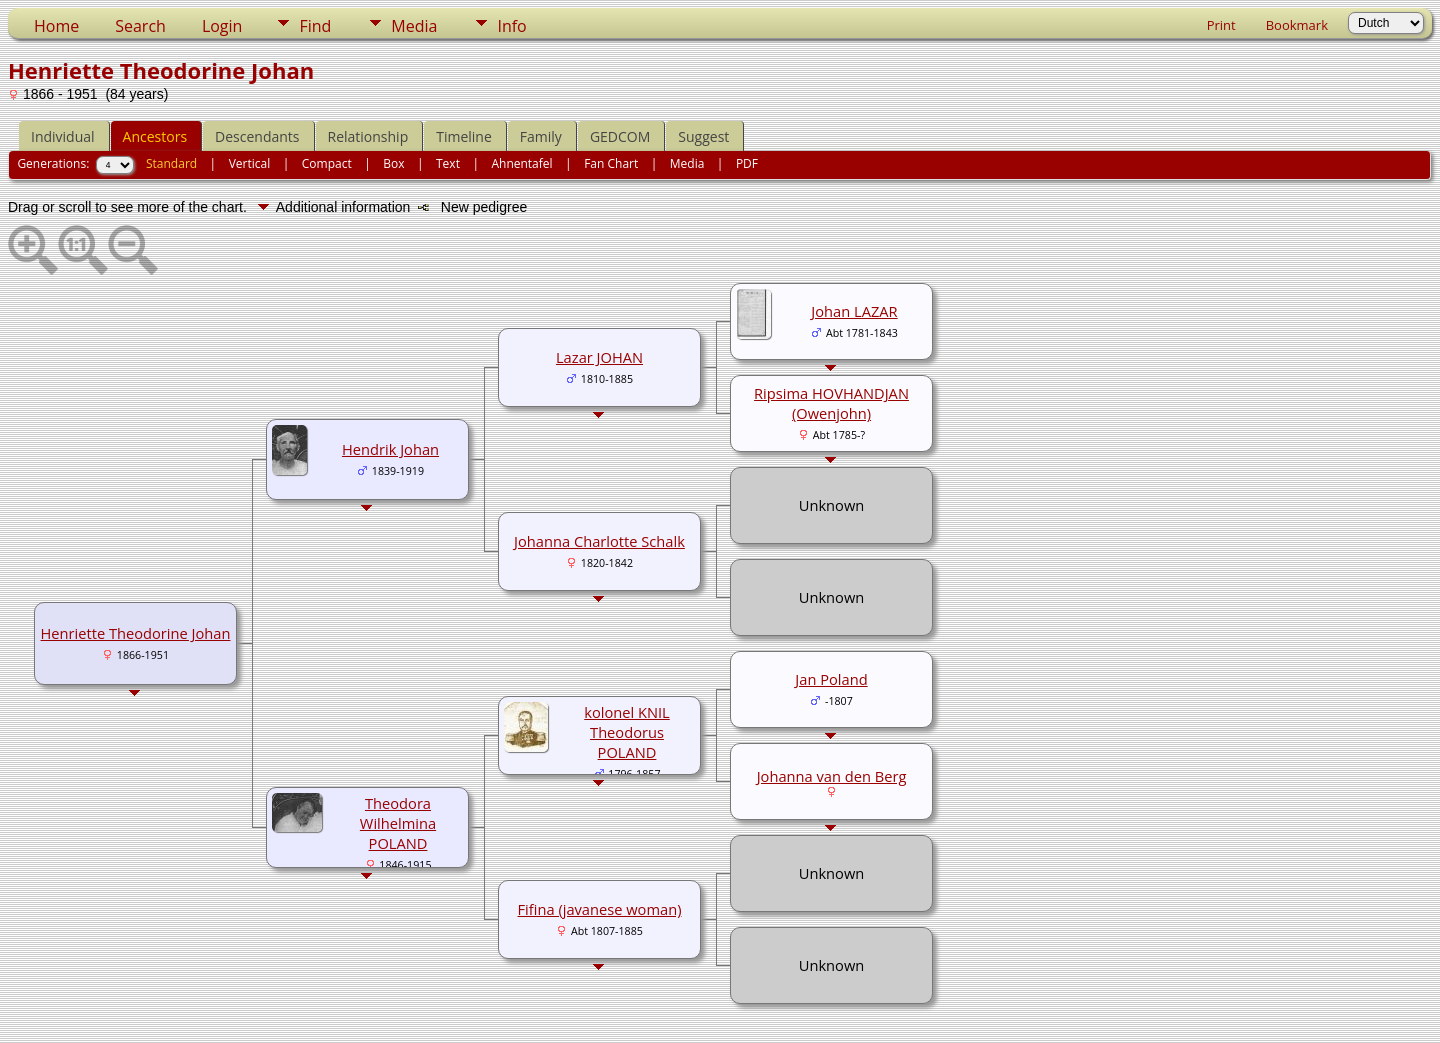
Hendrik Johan (390, 449)
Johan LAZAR (854, 311)
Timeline (464, 136)
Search (140, 26)
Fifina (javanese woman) (600, 909)
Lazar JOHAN (599, 357)
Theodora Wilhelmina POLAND (398, 823)
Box (393, 163)
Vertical (250, 163)
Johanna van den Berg (832, 776)
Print (1221, 25)
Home (56, 26)
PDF (747, 163)
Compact (327, 163)
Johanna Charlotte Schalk (599, 541)
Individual (63, 136)
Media (414, 26)
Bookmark (1297, 25)
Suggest (703, 136)
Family (541, 136)
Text (448, 163)
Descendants (257, 136)
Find (315, 26)
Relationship (368, 136)
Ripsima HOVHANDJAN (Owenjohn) (831, 403)
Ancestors (155, 136)
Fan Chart (611, 163)
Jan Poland (831, 679)
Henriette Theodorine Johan (136, 633)
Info (511, 26)
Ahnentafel (521, 163)
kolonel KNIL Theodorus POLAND (627, 732)
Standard (171, 163)
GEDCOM (620, 136)
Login (222, 26)
